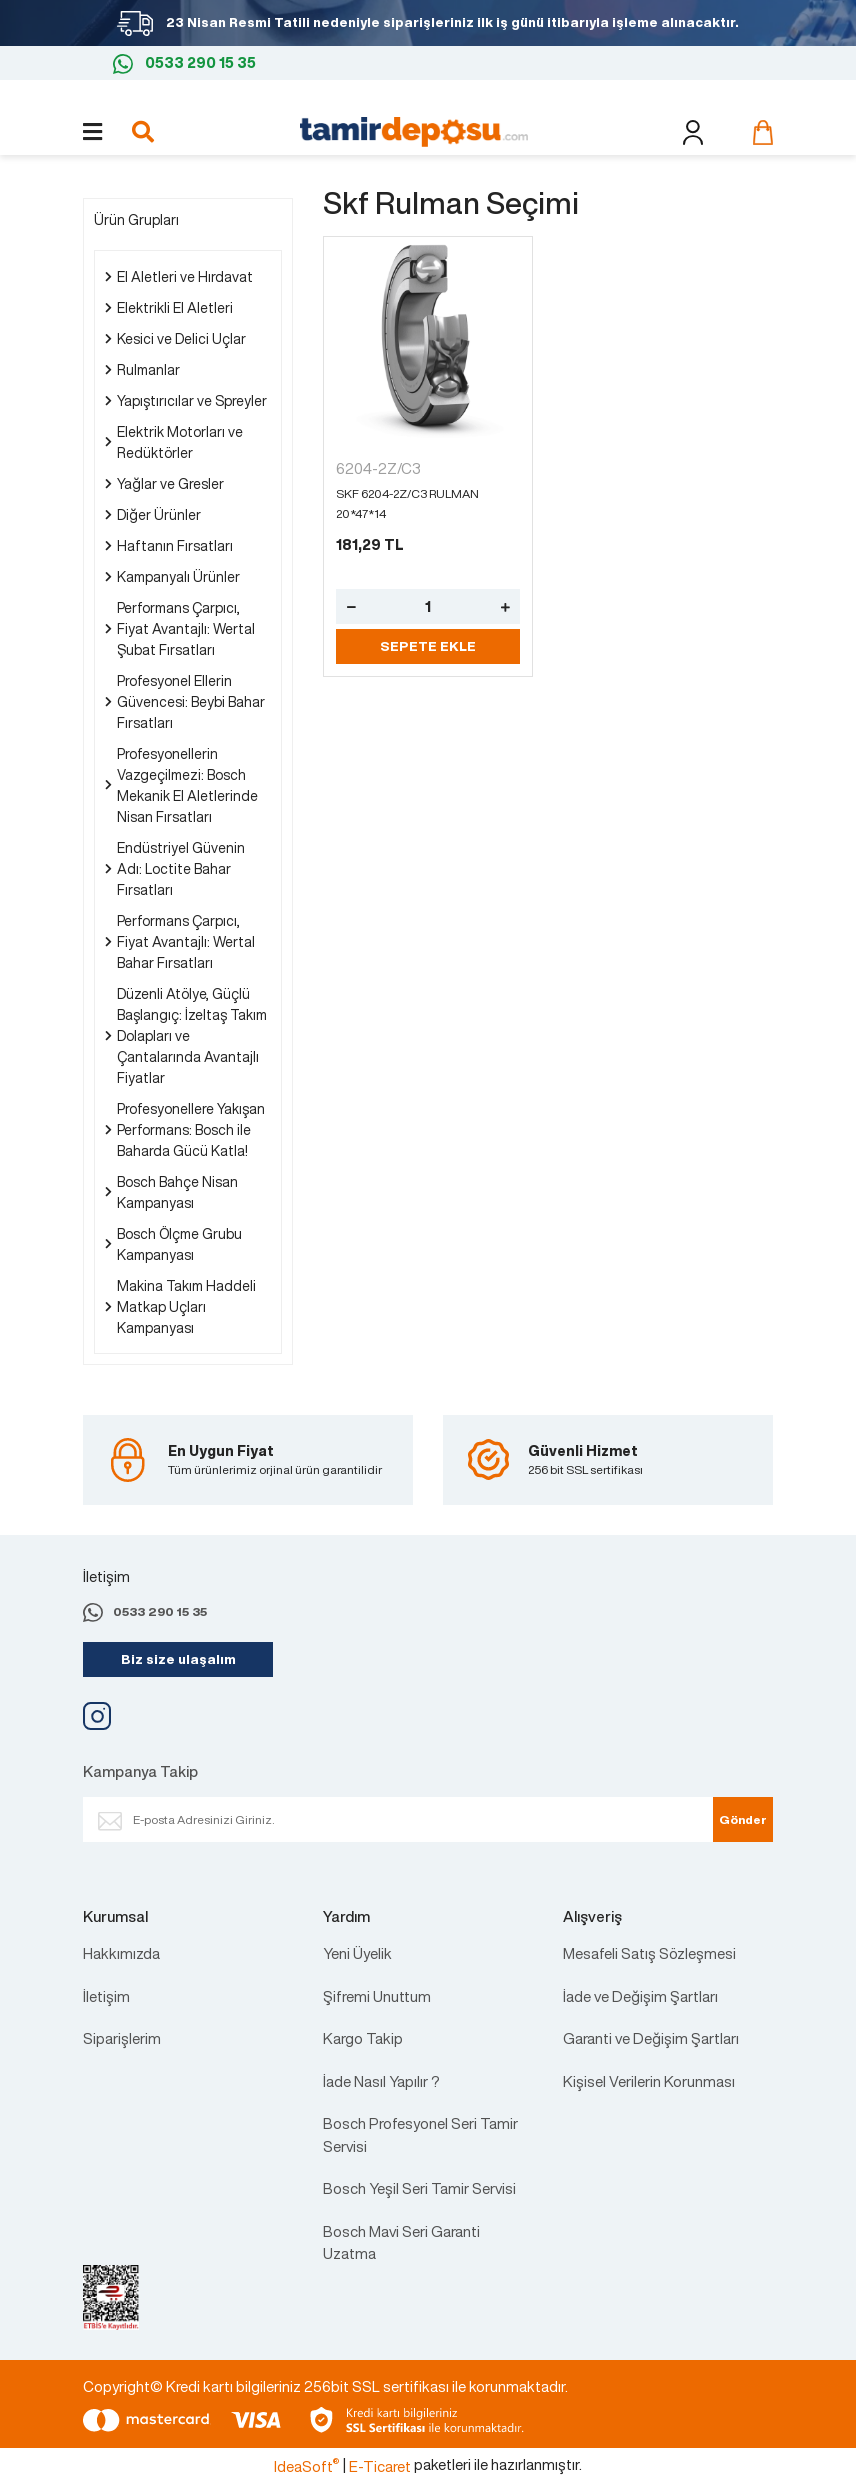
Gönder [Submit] (743, 1819)
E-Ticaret (380, 2466)
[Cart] (758, 132)
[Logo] (414, 130)
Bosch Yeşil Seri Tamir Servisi (419, 2188)
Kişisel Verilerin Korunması (649, 2081)
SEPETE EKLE (428, 646)
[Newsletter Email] (418, 1819)
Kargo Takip (363, 2038)
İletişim (106, 1996)
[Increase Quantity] (505, 606)
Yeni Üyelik (357, 1953)
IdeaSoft (306, 2466)
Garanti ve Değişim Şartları (651, 2038)
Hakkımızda (121, 1953)
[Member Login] (692, 132)
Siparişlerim (122, 2038)
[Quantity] (428, 606)
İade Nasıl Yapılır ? (381, 2081)
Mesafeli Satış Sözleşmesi (649, 1953)
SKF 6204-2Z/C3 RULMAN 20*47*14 (407, 503)
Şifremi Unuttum (377, 1996)
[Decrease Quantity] (351, 606)
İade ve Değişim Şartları (640, 1996)
